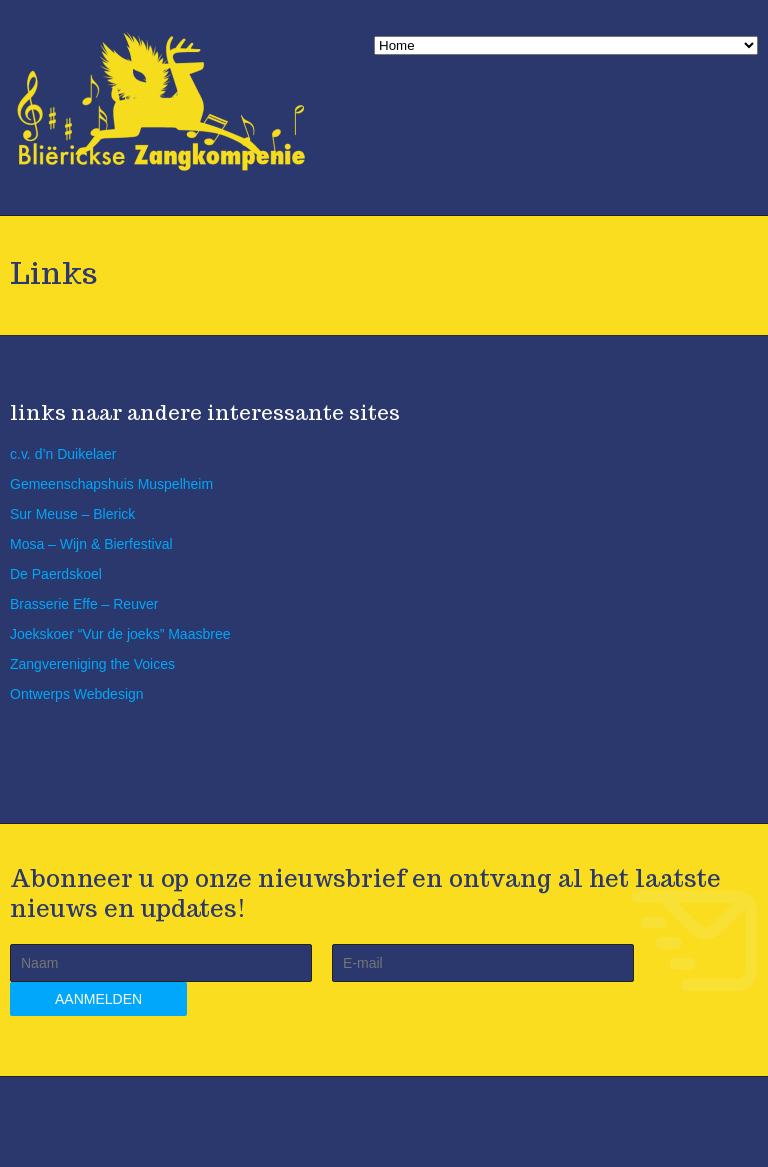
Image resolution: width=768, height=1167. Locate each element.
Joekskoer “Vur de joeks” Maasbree (120, 634)
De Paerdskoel (56, 574)
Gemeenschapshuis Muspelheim (111, 484)
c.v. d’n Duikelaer (63, 454)
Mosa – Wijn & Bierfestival (91, 544)
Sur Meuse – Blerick (72, 514)
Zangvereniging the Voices (92, 664)
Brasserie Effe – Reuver (84, 604)
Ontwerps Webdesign (77, 694)
